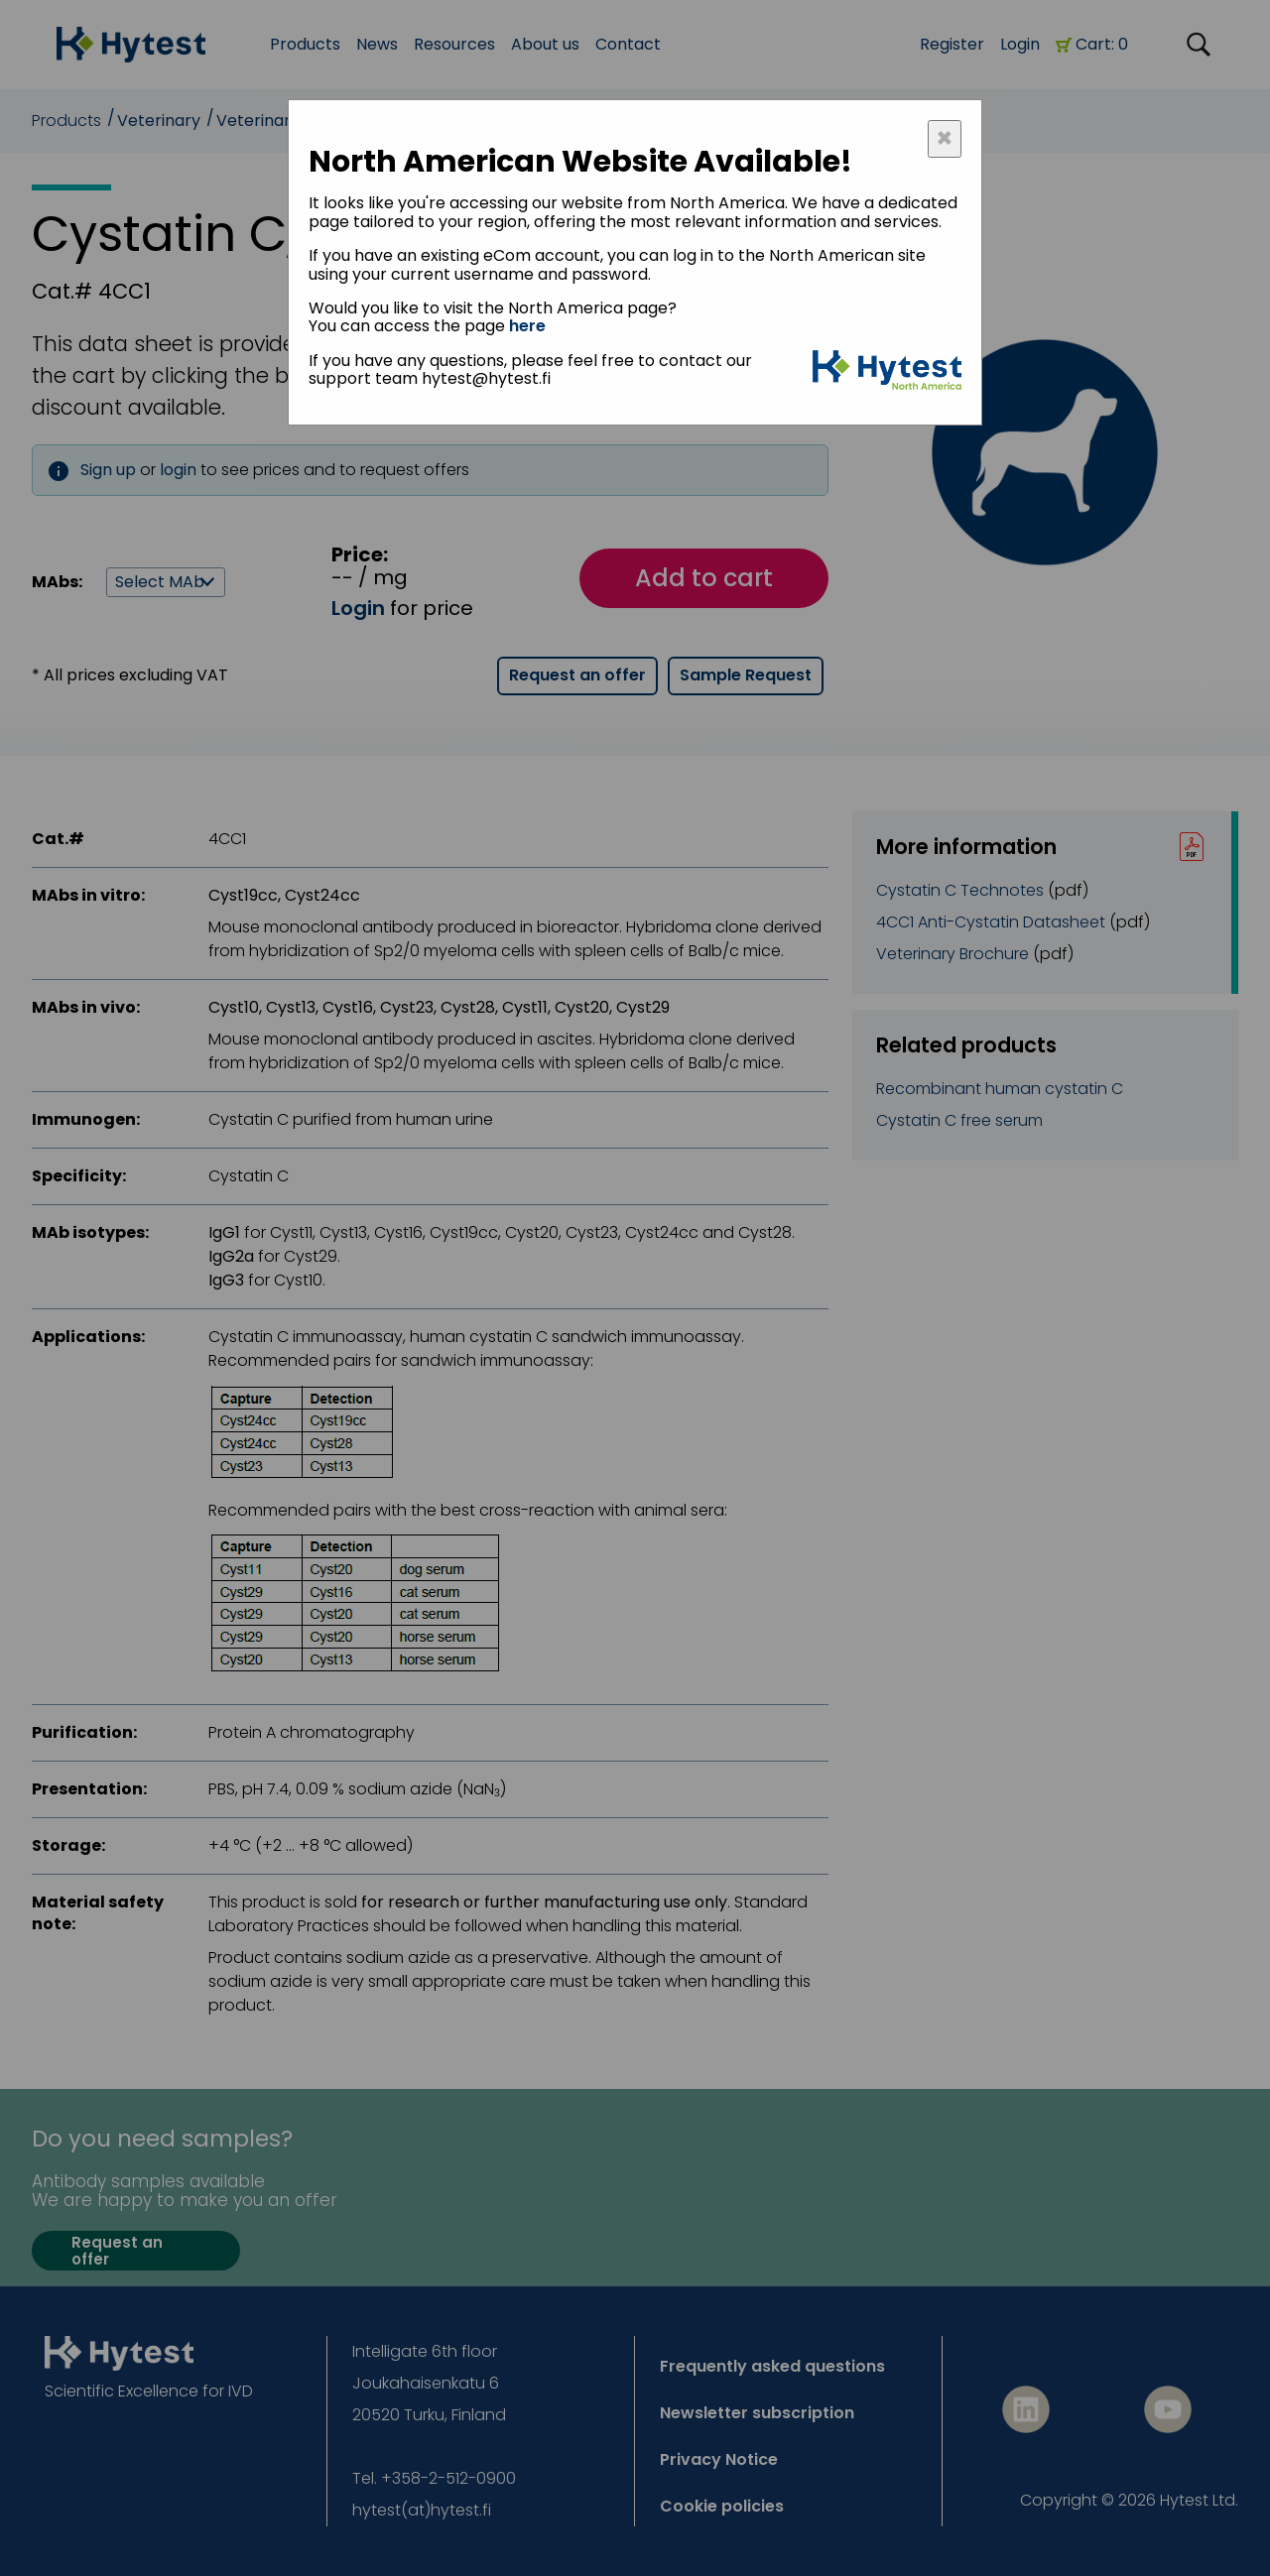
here (527, 325)
